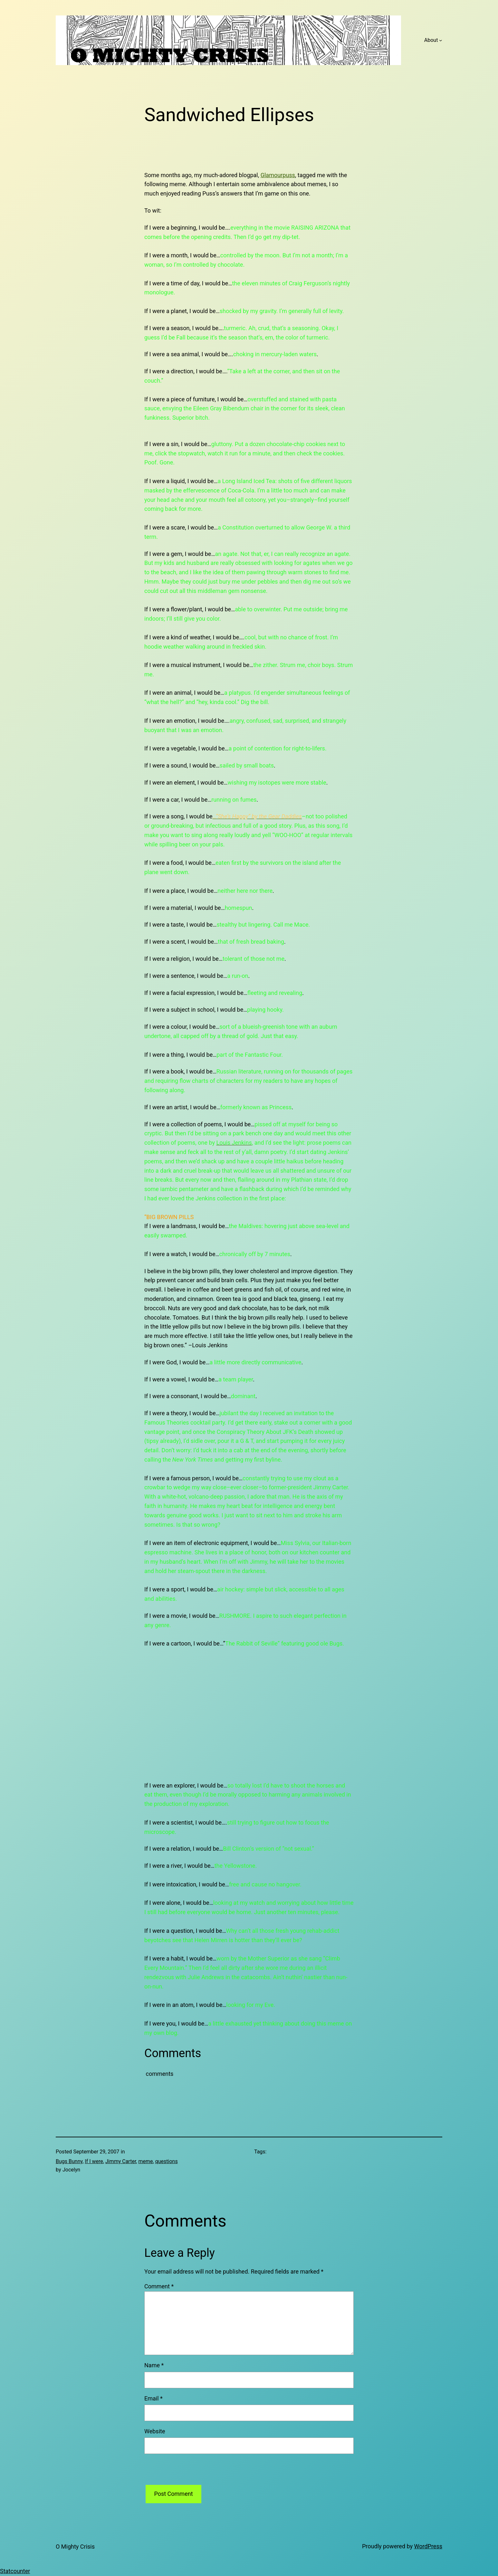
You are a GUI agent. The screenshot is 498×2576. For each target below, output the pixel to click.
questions (166, 2161)
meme (145, 2161)
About (431, 40)
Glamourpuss (278, 175)
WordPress (428, 2546)
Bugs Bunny (69, 2161)
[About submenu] (440, 40)
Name (154, 2365)
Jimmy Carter (120, 2161)
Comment (159, 2286)
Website (154, 2431)
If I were (94, 2161)
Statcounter (15, 2571)
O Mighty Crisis (75, 2546)
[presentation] (193, 2472)
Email (153, 2398)
